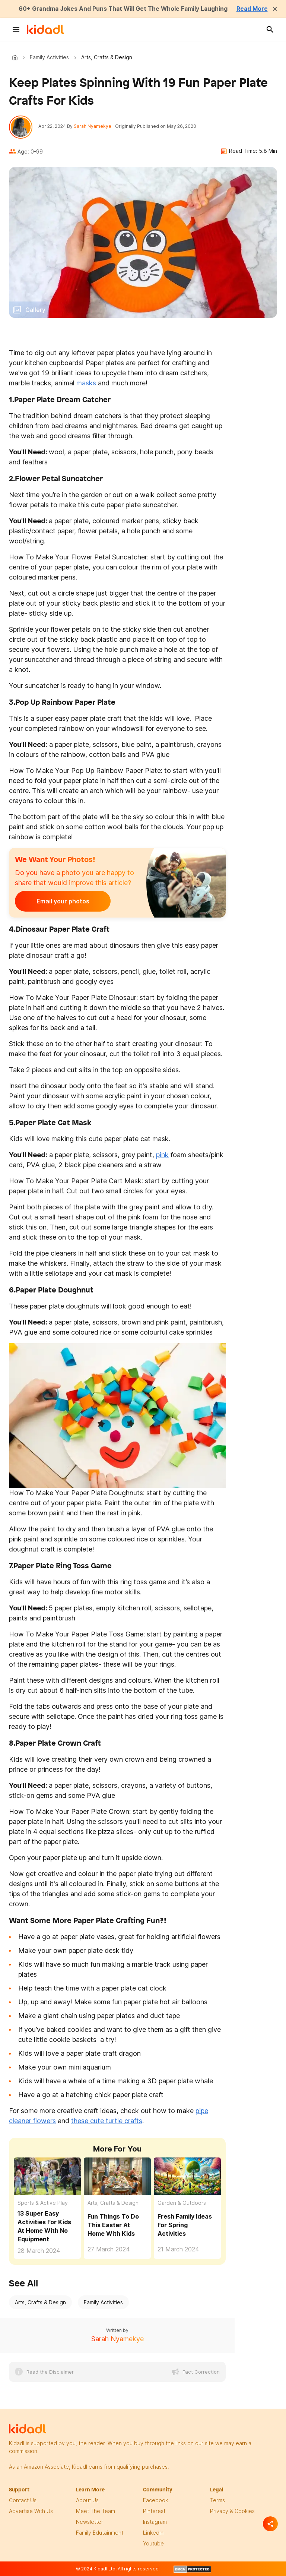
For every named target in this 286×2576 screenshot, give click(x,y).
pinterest (154, 2511)
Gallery (35, 310)
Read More (254, 8)
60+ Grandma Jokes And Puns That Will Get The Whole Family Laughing (123, 8)
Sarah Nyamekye (93, 126)
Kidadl (16, 57)
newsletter (89, 2522)
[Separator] (270, 2523)
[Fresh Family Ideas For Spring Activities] (187, 2176)
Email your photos (61, 901)
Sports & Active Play (43, 2203)
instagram (155, 2522)
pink (162, 1155)
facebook (155, 2500)
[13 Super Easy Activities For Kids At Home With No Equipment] (47, 2176)
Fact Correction (201, 2372)
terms (217, 2500)
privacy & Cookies (232, 2511)
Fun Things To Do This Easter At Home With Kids (113, 2225)
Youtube (153, 2544)
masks (86, 383)
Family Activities (49, 57)
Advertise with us (31, 2511)
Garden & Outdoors (182, 2203)
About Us (87, 2500)
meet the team (95, 2511)
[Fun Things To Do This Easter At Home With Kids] (117, 2176)
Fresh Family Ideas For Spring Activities (185, 2225)
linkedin (153, 2533)
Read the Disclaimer (50, 2372)
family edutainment (99, 2533)
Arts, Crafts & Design (113, 2203)
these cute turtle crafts (106, 2121)
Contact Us (22, 2500)
